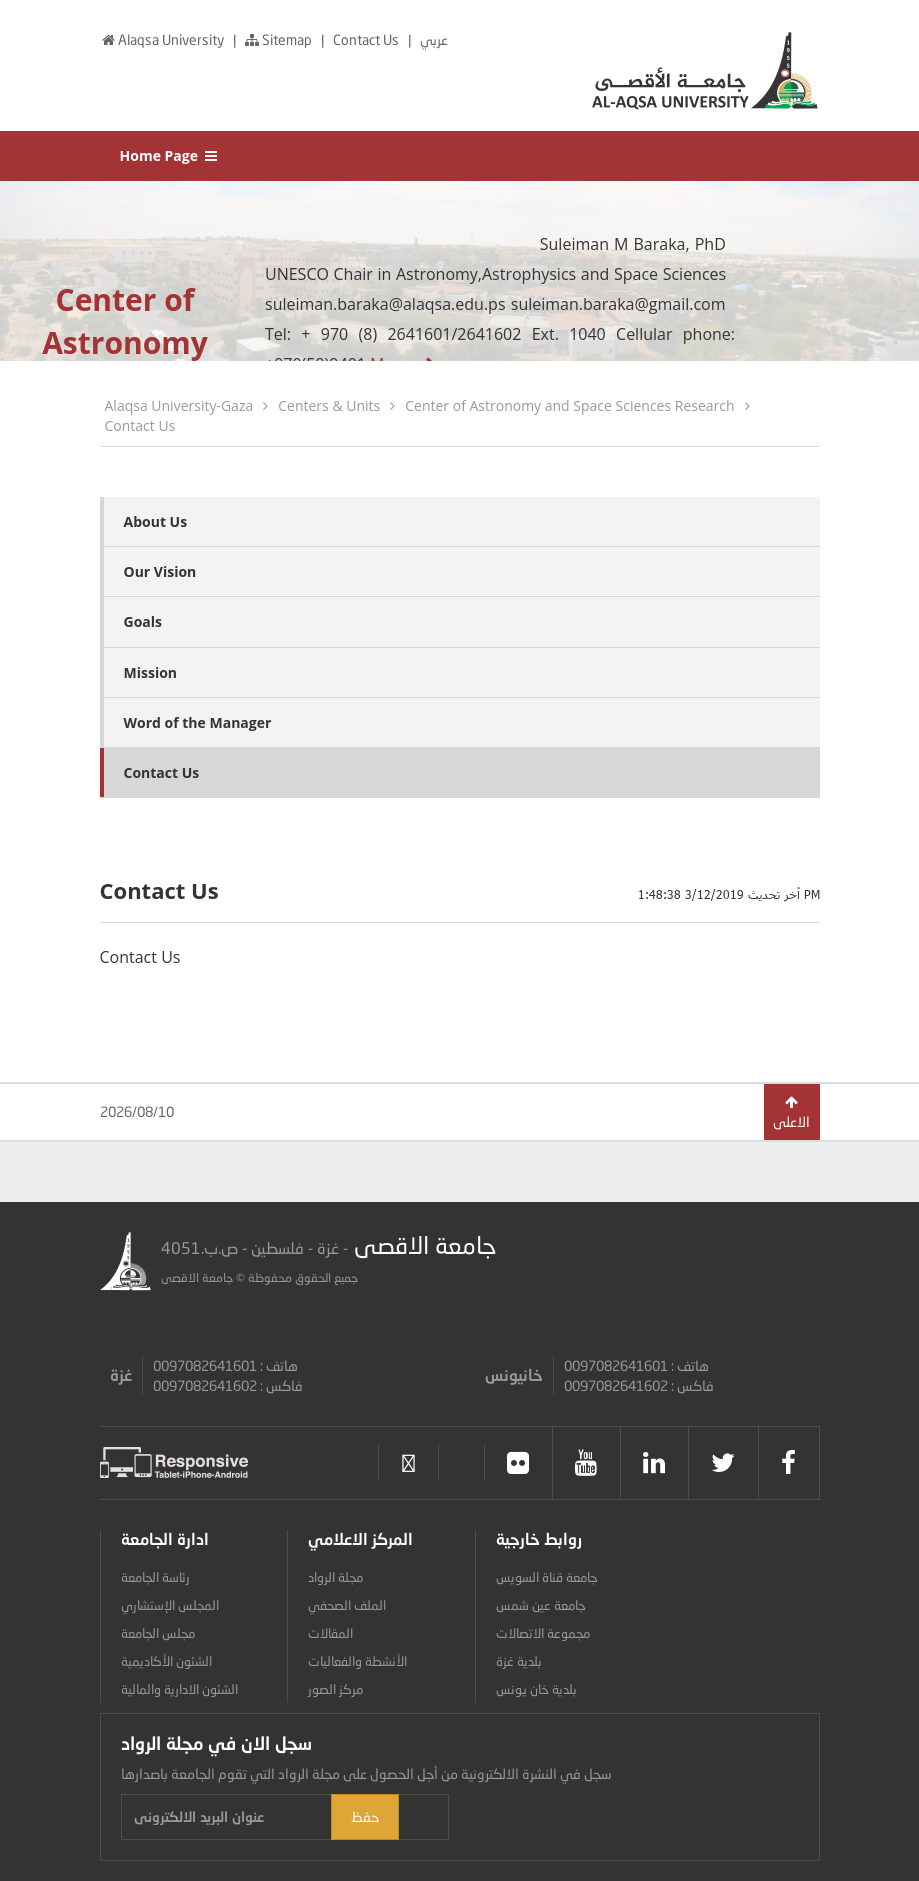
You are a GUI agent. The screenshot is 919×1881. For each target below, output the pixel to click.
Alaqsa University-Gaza (179, 405)
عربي (434, 39)
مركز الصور (335, 1689)
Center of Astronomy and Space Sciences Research (569, 405)
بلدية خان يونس (536, 1689)
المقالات (330, 1633)
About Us (156, 521)
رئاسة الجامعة (155, 1577)
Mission (151, 672)
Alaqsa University (163, 39)
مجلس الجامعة (158, 1633)
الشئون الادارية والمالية (179, 1689)
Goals (143, 621)
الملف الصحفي (347, 1605)
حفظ (489, 1816)
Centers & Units (329, 405)
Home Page (170, 155)
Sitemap (278, 39)
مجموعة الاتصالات (543, 1633)
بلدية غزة (519, 1661)
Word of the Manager (198, 722)
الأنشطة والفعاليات (357, 1661)
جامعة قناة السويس (547, 1577)
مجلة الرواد (335, 1577)
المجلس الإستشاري (170, 1605)
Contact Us (367, 39)
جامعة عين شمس (541, 1605)
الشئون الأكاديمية (166, 1661)
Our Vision (160, 571)
